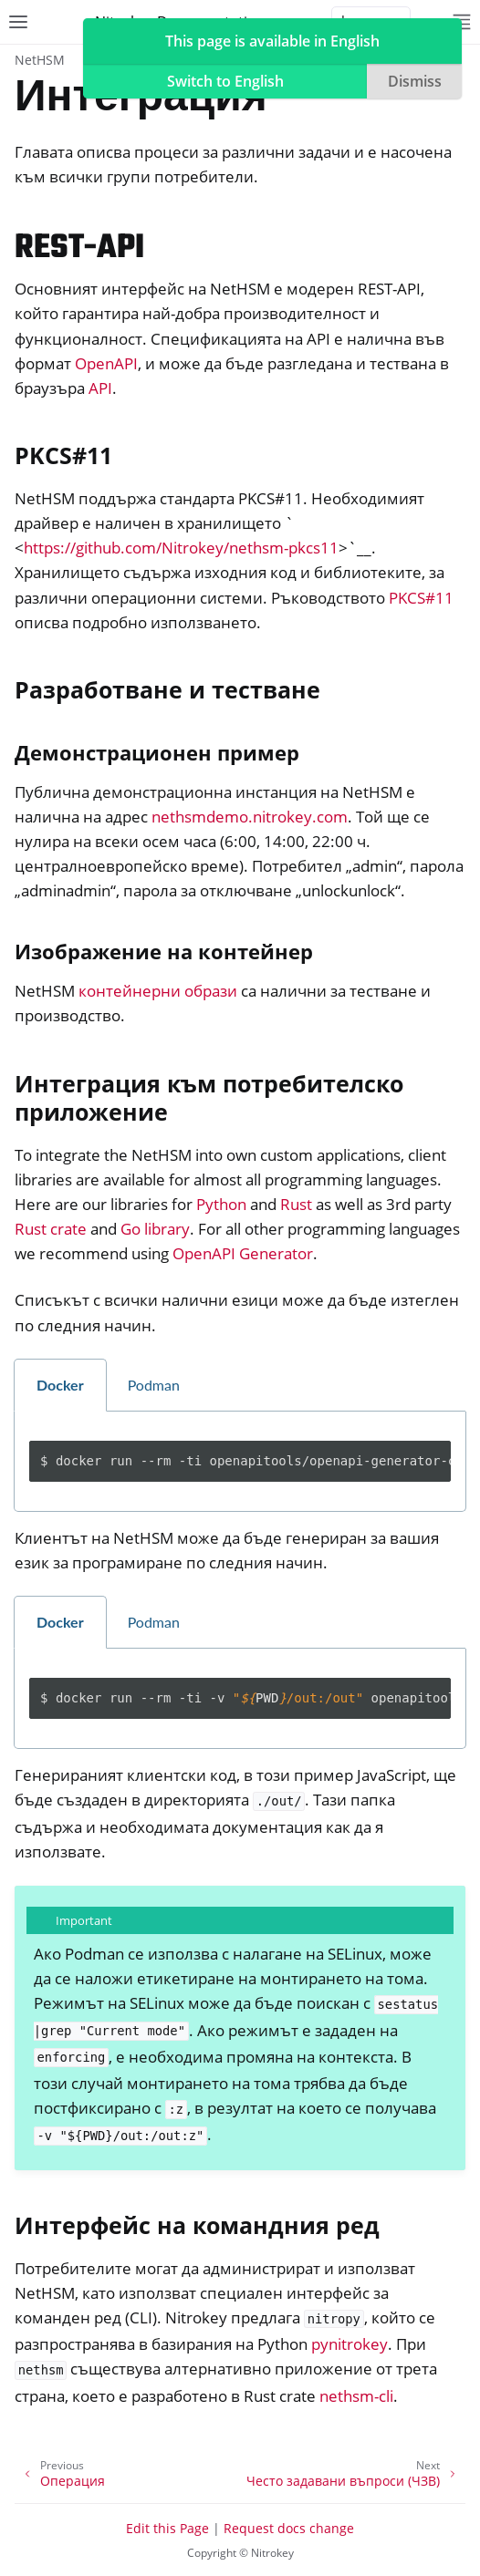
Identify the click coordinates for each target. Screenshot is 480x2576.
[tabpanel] (240, 1462)
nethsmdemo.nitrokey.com (249, 816)
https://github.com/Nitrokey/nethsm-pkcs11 (181, 547)
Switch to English (225, 81)
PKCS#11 (421, 597)
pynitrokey (349, 2343)
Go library (155, 1228)
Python (221, 1204)
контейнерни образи (157, 990)
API (100, 388)
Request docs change (289, 2528)
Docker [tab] (60, 1384)
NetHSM (40, 59)
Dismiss (415, 81)
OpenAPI (106, 363)
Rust (296, 1204)
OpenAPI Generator (242, 1253)
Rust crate (51, 1228)
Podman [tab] (154, 1384)
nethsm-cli (356, 2395)
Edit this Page (167, 2528)
